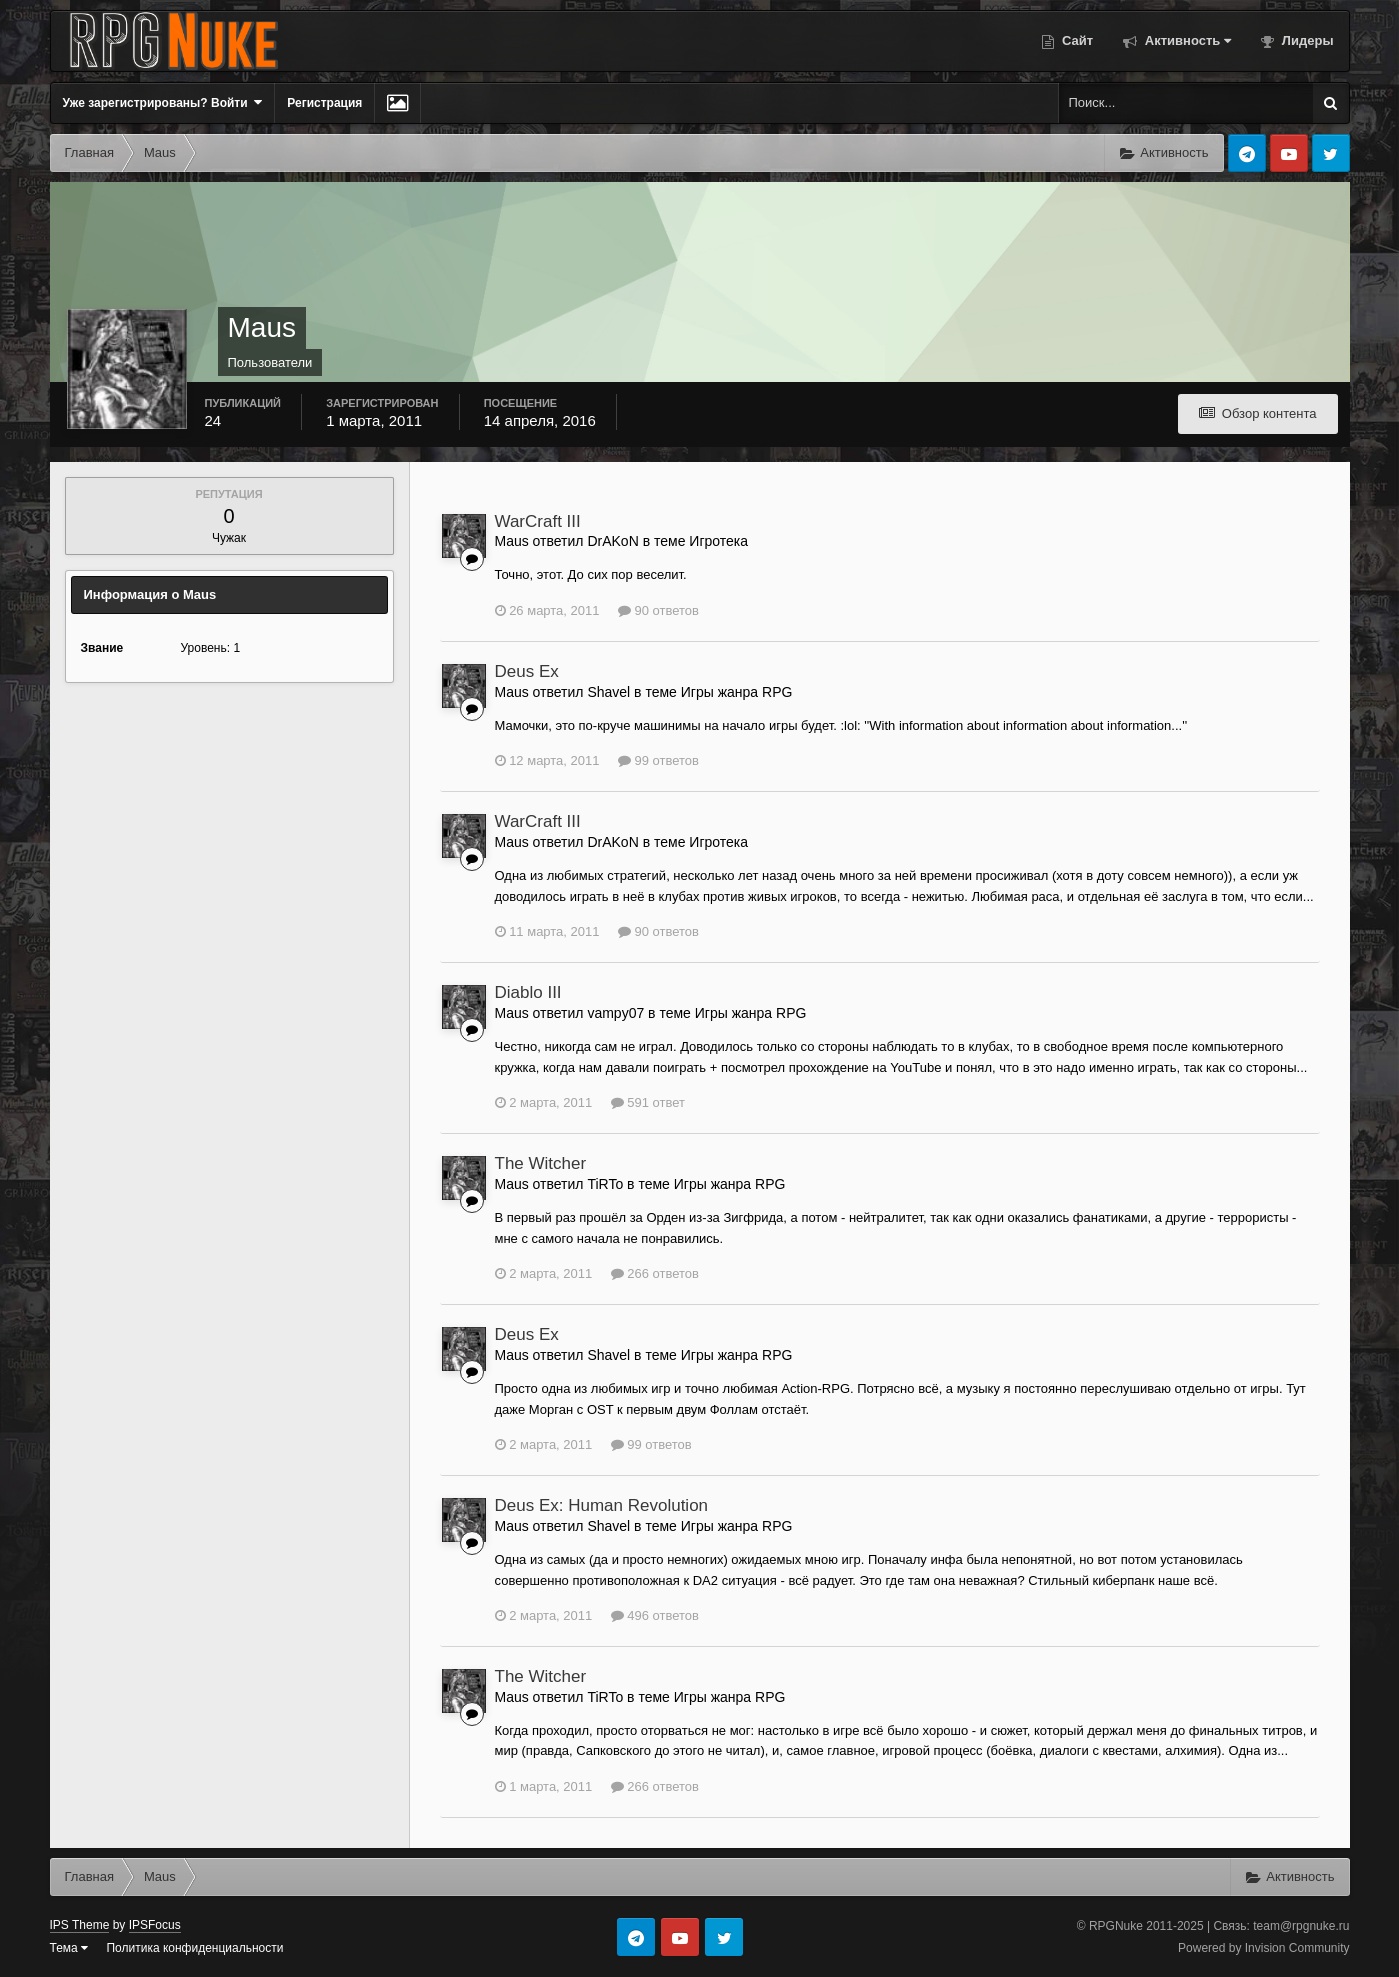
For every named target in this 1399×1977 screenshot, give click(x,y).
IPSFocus (155, 1925)
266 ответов (655, 1273)
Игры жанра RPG (737, 692)
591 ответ (648, 1102)
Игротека (718, 541)
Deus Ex (527, 671)
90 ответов (658, 610)
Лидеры (1305, 40)
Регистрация (324, 103)
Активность (1186, 40)
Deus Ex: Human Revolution (602, 1505)
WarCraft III (538, 521)
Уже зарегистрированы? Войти (163, 102)
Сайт (1075, 40)
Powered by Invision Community (1263, 1948)
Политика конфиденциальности (194, 1948)
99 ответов (658, 760)
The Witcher (541, 1163)
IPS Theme (80, 1925)
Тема (69, 1948)
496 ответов (655, 1615)
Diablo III (528, 992)
